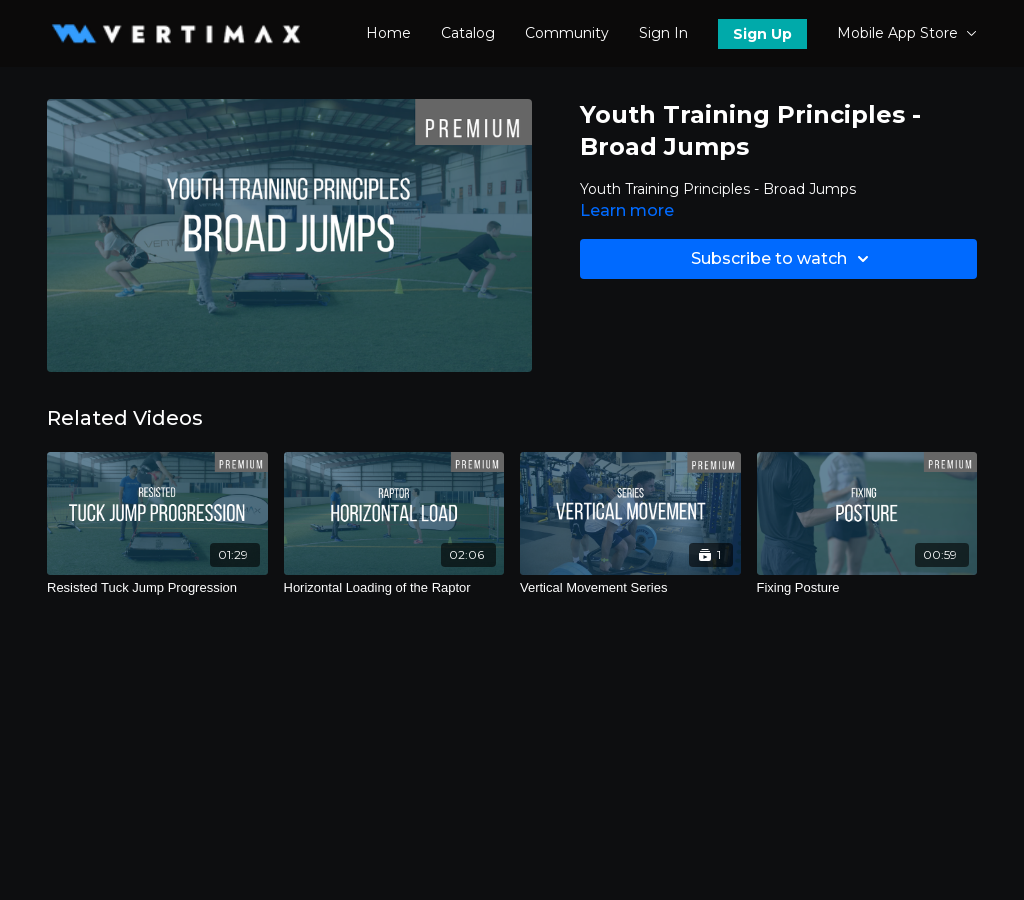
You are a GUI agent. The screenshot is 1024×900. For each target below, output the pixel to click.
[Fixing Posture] (867, 588)
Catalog (468, 33)
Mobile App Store (907, 33)
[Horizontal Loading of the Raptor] (394, 588)
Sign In (663, 33)
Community (567, 33)
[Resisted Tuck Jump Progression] (157, 588)
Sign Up (762, 34)
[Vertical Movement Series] (630, 588)
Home (388, 33)
